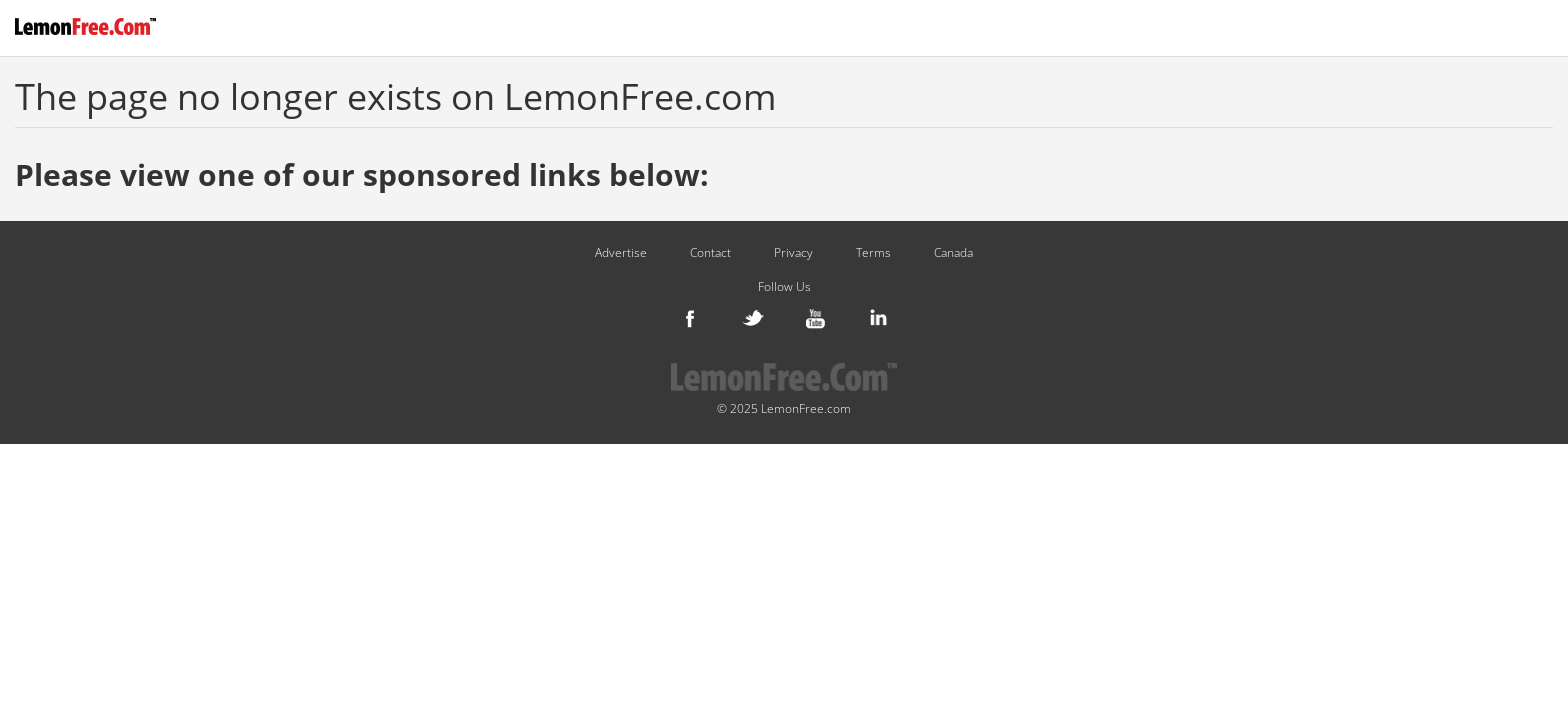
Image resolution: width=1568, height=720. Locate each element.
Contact (710, 253)
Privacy (793, 253)
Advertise (621, 253)
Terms (873, 253)
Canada (953, 253)
